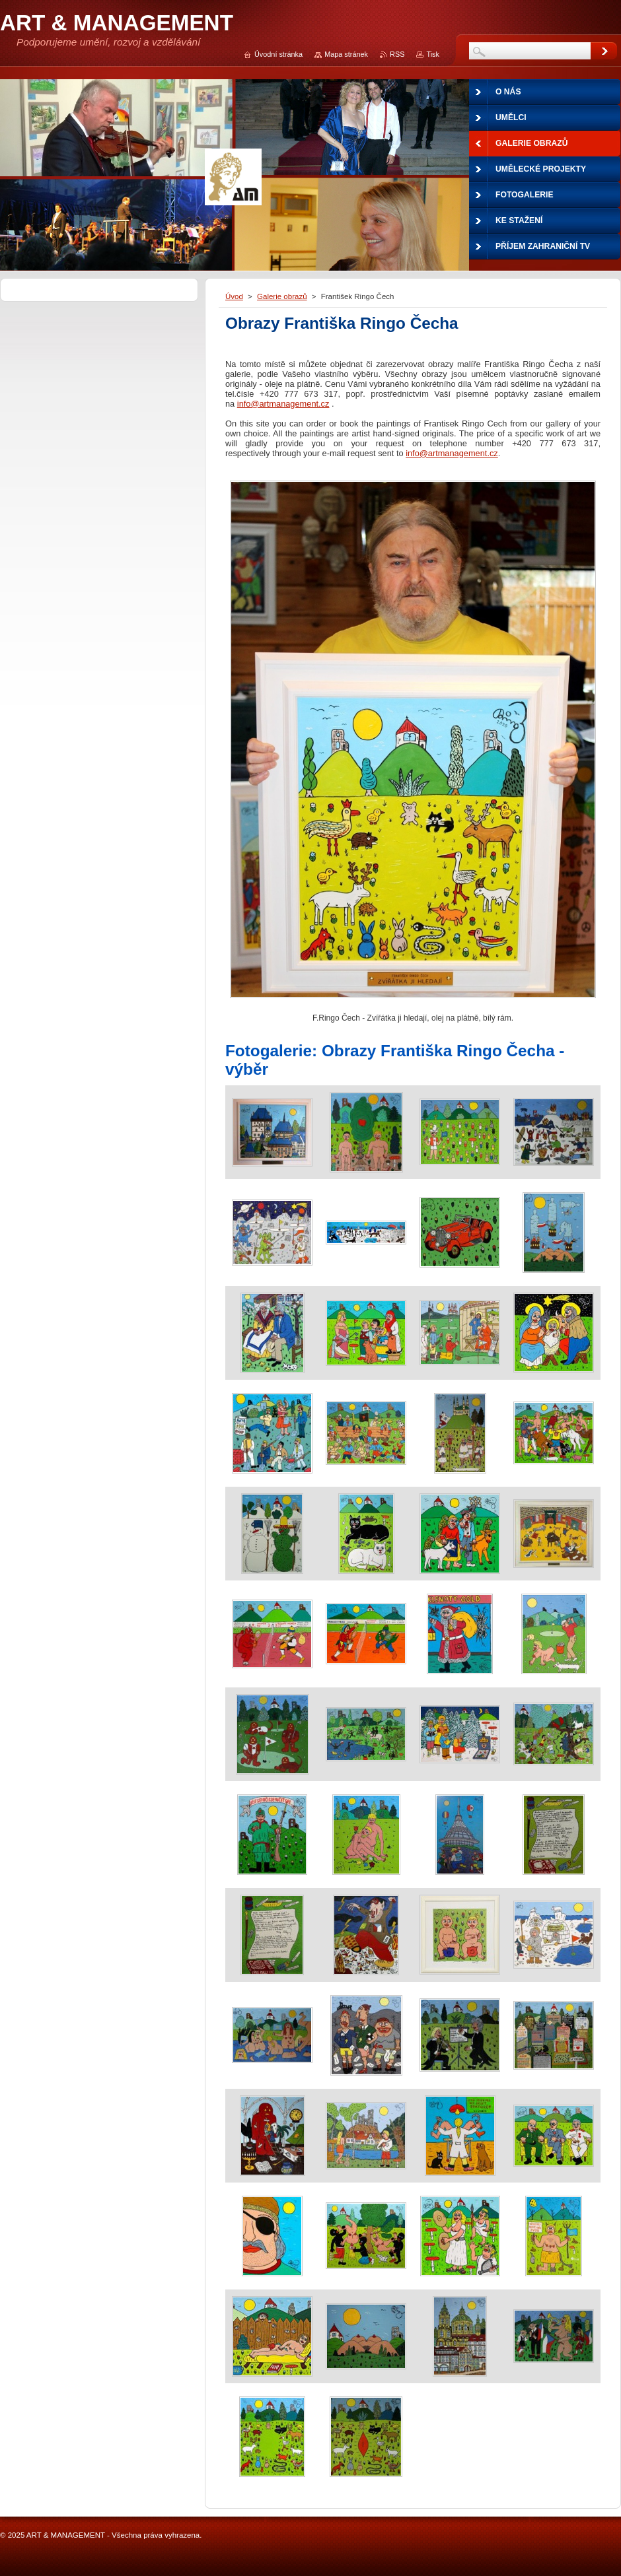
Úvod (234, 296)
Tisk (432, 54)
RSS (397, 54)
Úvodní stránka (278, 54)
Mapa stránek (346, 54)
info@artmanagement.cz (283, 404)
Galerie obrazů (282, 296)
